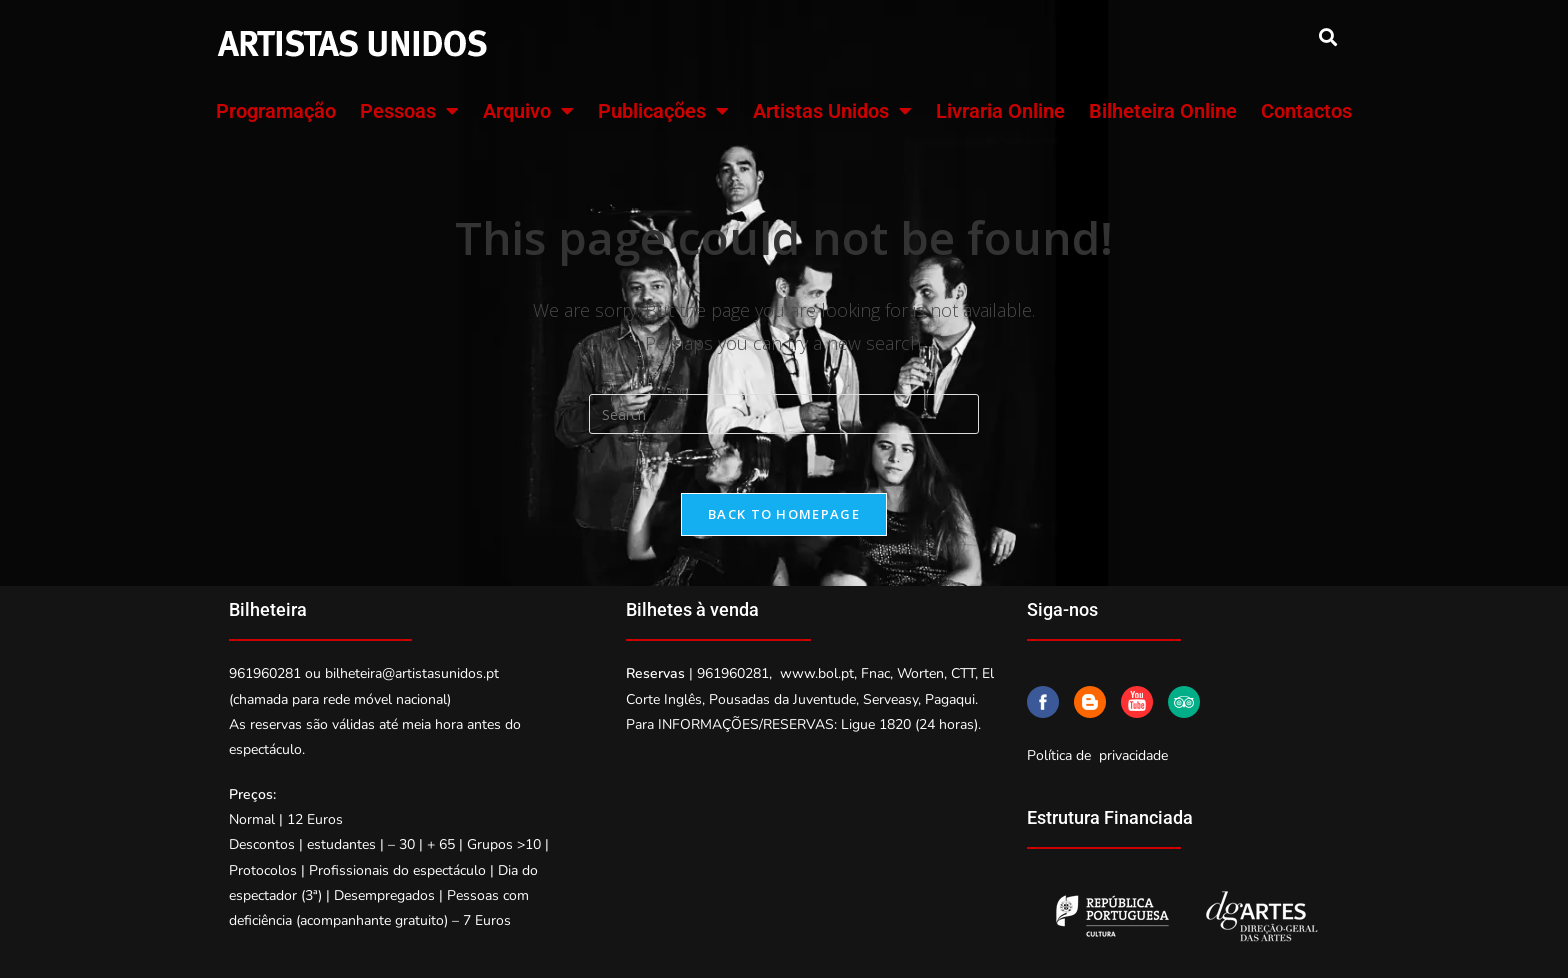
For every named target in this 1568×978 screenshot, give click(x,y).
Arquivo (528, 111)
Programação (276, 111)
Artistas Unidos (832, 111)
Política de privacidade (1097, 756)
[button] (1327, 36)
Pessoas (409, 111)
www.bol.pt (817, 674)
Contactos (1306, 111)
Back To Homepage (784, 515)
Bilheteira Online (1163, 111)
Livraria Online (1000, 111)
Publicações (663, 111)
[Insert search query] (784, 414)
